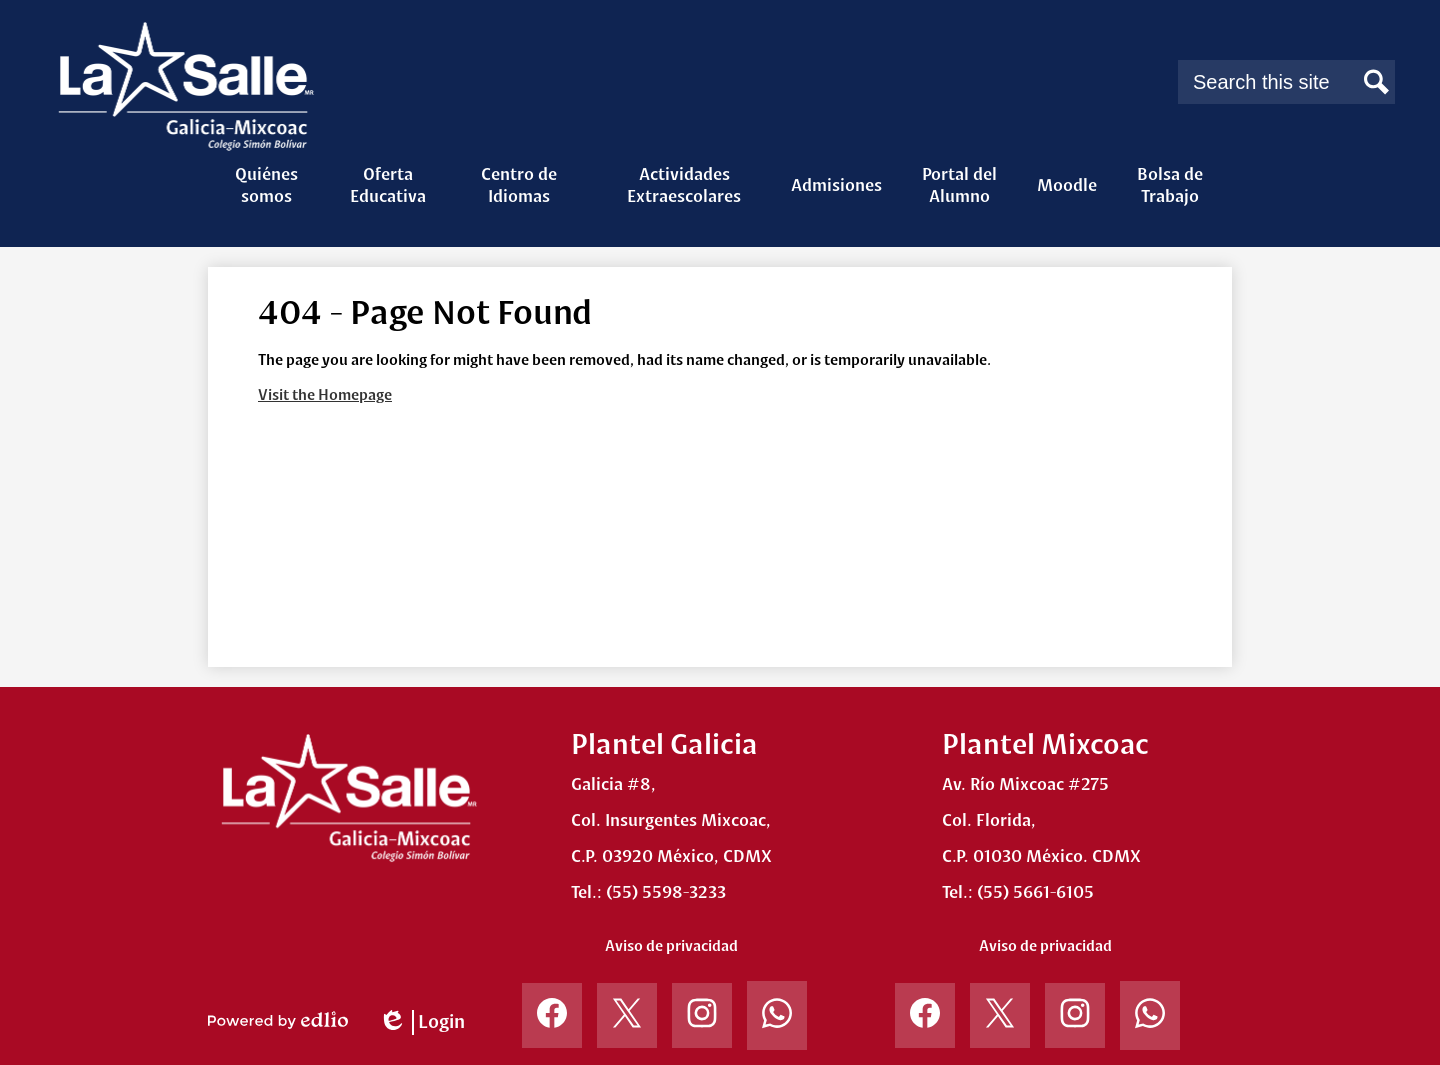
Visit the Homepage (325, 395)
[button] (266, 185)
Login (421, 1022)
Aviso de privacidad (671, 946)
